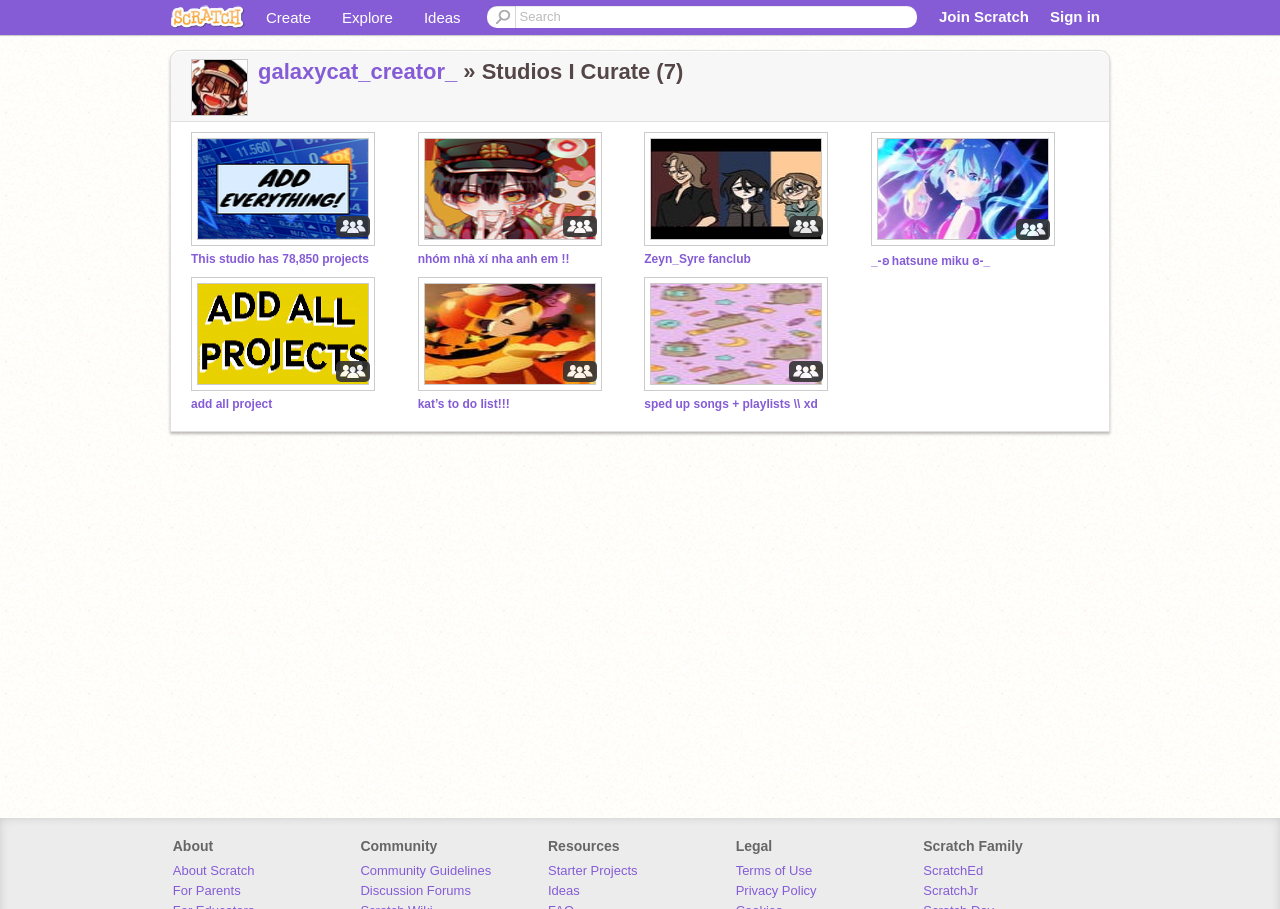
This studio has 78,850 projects (280, 259)
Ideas (442, 17)
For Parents (207, 890)
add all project (231, 404)
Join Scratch (984, 16)
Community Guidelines (425, 870)
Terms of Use (774, 870)
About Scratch (214, 870)
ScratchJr (950, 890)
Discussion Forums (415, 890)
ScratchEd (953, 870)
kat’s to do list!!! (464, 404)
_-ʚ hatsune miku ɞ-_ (930, 261)
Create (288, 17)
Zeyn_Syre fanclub (697, 259)
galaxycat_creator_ (357, 71)
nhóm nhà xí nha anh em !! (494, 259)
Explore (367, 17)
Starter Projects (593, 870)
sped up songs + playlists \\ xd (731, 404)
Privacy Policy (776, 890)
